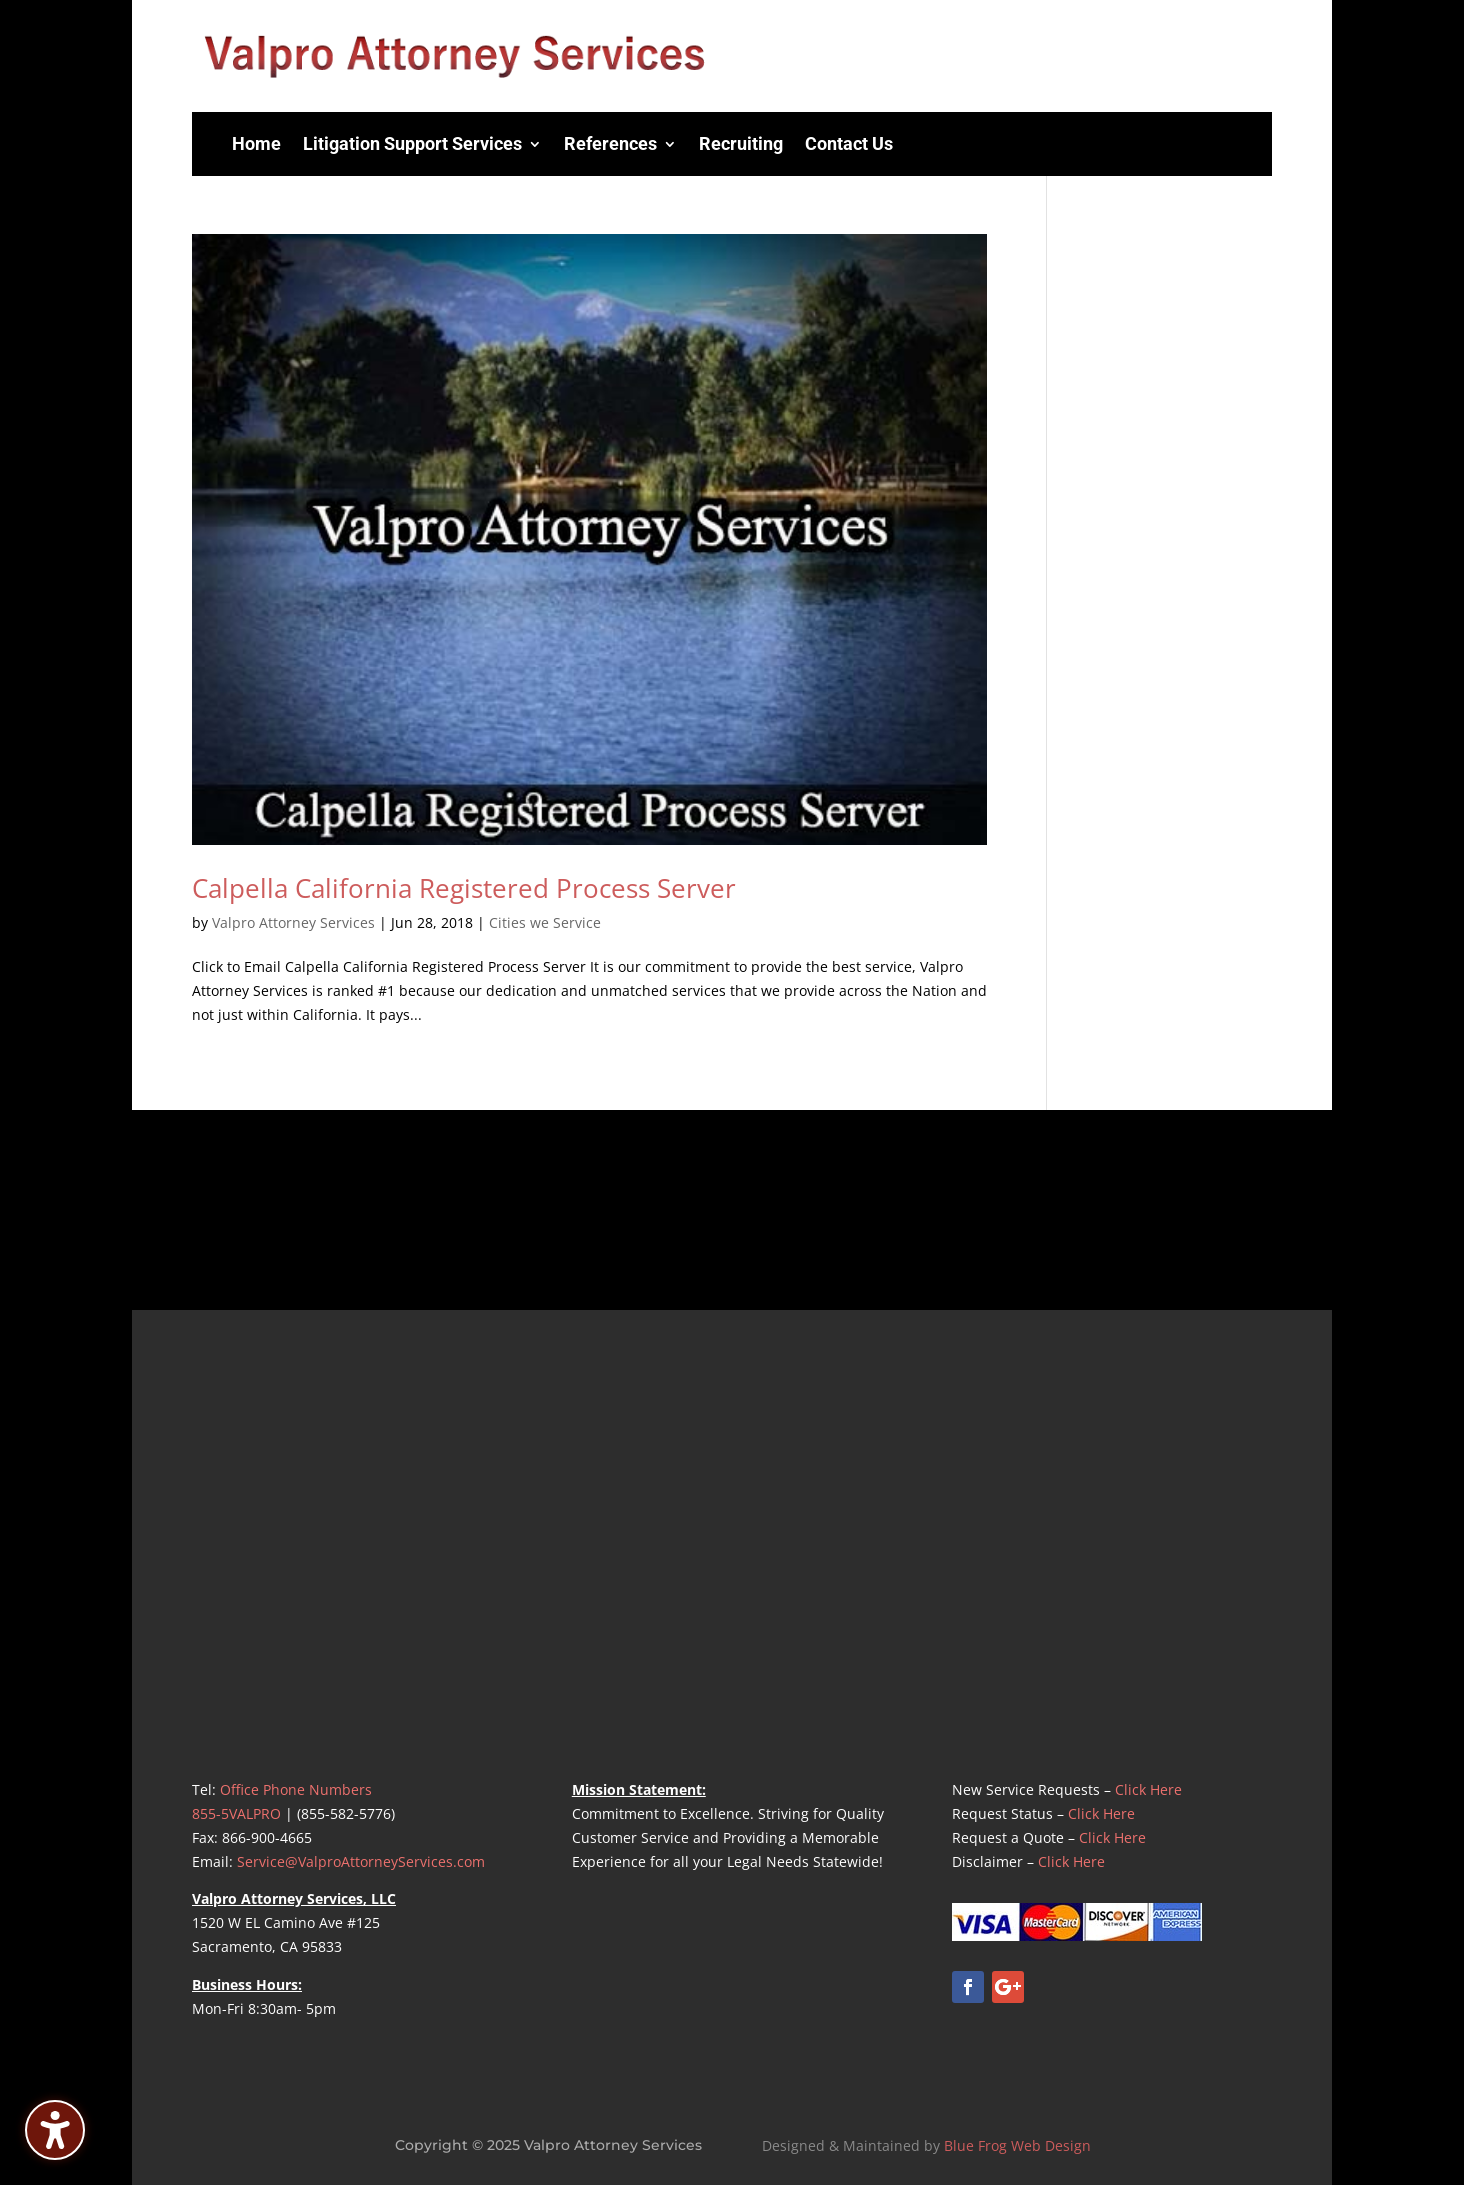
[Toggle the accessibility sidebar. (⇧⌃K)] (55, 2130)
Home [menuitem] (256, 143)
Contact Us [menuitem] (849, 143)
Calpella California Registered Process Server (464, 888)
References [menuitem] (610, 143)
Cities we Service (545, 922)
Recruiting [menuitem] (741, 143)
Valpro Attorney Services (293, 922)
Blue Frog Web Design (1017, 2145)
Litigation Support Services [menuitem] (412, 143)
